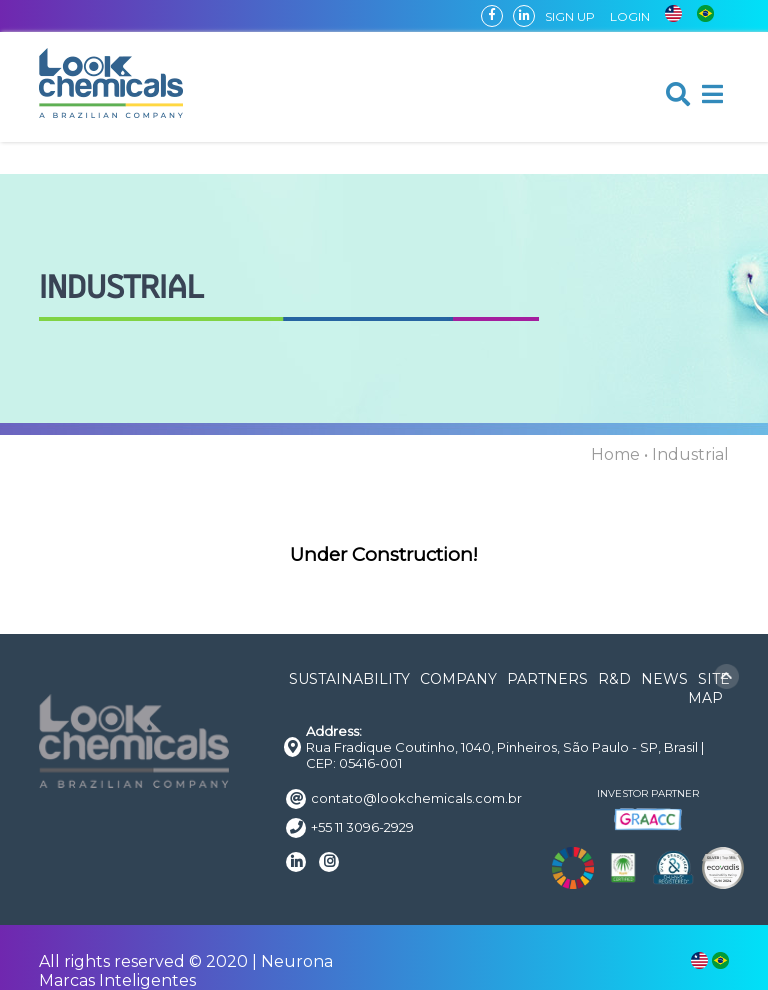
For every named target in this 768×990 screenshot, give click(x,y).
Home (615, 454)
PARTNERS (547, 679)
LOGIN (630, 16)
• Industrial (686, 454)
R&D (614, 679)
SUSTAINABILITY (349, 679)
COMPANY (458, 679)
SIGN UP (570, 16)
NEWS (664, 679)
